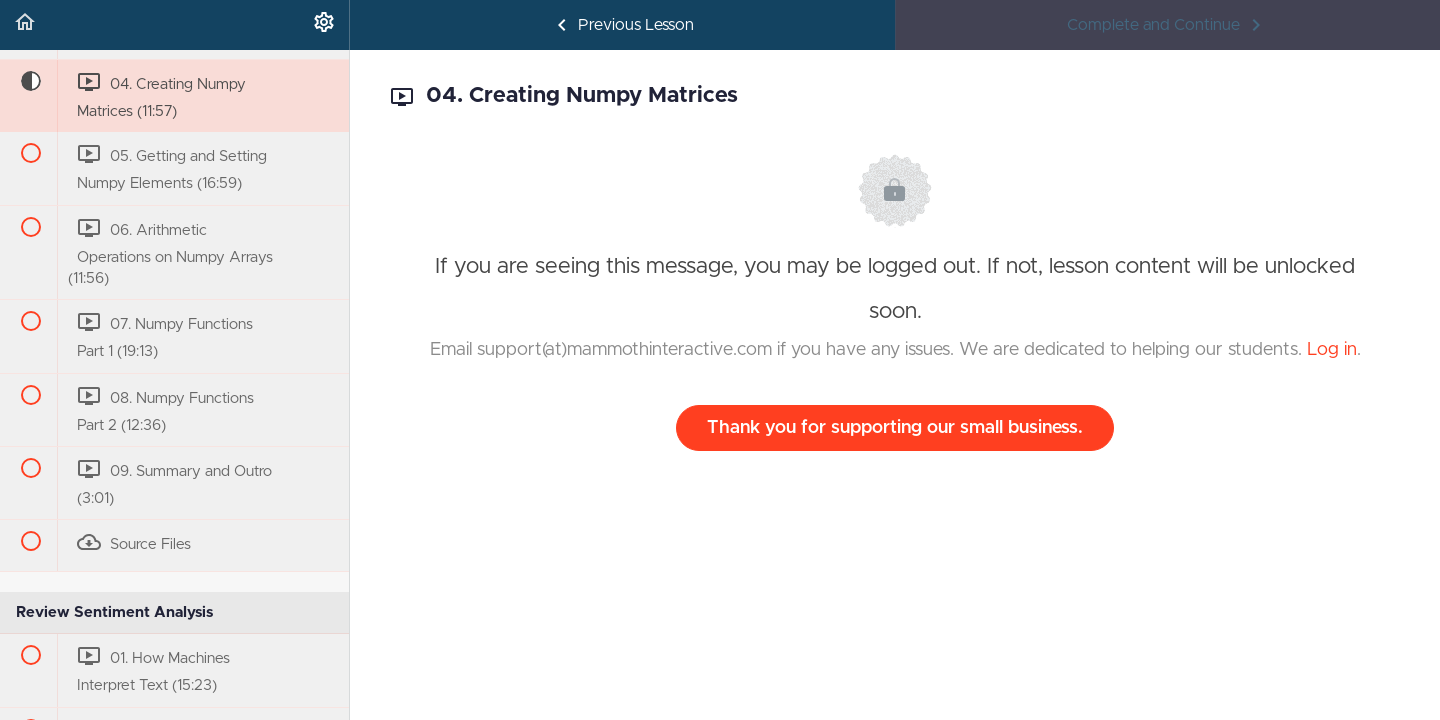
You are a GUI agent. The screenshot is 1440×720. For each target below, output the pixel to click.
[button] (25, 25)
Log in (1332, 350)
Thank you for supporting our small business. (895, 428)
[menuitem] (324, 25)
